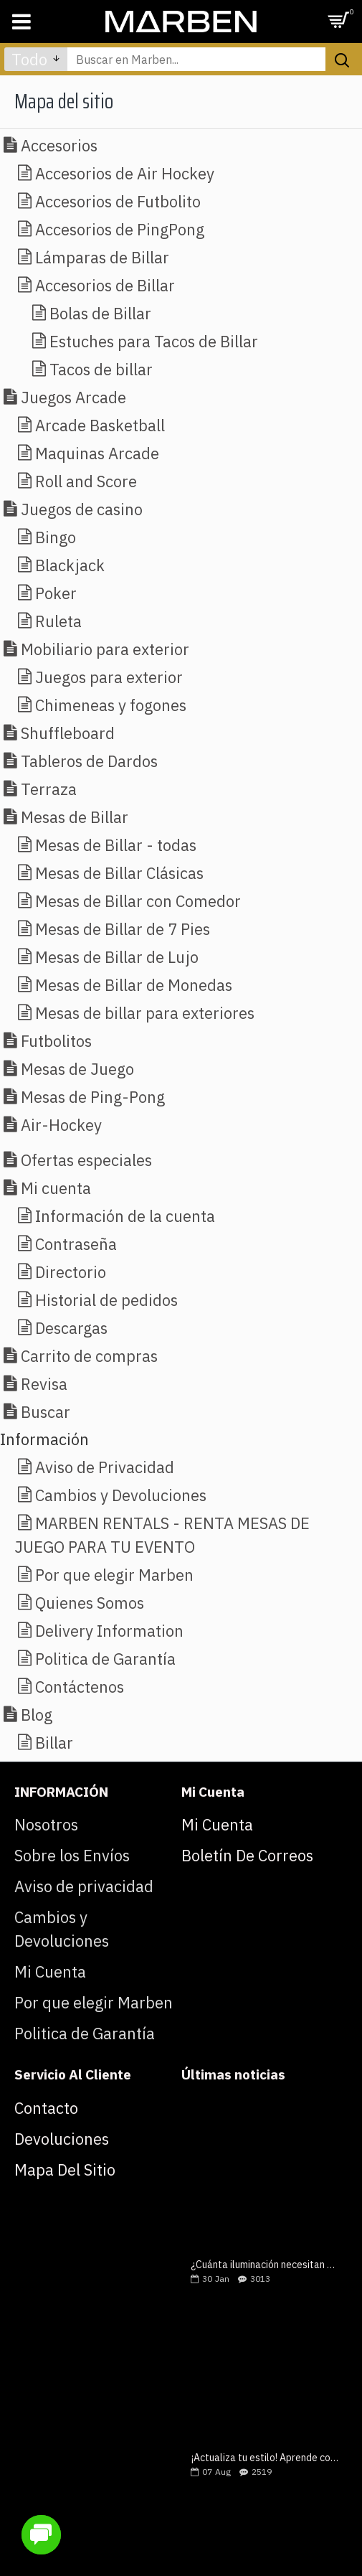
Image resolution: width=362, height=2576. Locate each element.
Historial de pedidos (106, 1299)
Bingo (55, 537)
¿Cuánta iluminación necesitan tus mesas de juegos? (264, 2265)
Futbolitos (56, 1040)
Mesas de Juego (77, 1068)
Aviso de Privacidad (104, 1467)
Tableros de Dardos (89, 761)
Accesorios (59, 145)
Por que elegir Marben (114, 1574)
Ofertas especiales (86, 1160)
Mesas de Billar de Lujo (117, 956)
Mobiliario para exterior (105, 649)
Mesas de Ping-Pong (93, 1096)
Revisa (44, 1383)
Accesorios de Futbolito (118, 201)
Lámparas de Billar (102, 257)
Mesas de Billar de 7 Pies (122, 928)
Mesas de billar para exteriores (144, 1012)
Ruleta (58, 621)
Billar (54, 1742)
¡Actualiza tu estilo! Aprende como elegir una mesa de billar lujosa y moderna (264, 2458)
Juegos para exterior (109, 677)
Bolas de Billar (100, 313)
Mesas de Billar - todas (115, 845)
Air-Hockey (61, 1124)
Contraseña (76, 1243)
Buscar (45, 1411)
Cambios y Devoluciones (120, 1495)
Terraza (49, 789)
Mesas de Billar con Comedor (138, 900)
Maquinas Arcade (97, 453)
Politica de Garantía (105, 1658)
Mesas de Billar (74, 817)
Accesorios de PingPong (119, 229)
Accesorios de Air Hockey (124, 173)
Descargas (71, 1327)
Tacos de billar (101, 369)
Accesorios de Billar (105, 285)
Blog (36, 1714)
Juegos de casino (82, 509)
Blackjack (70, 565)
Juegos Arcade (73, 397)
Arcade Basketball (100, 425)
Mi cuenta (56, 1187)
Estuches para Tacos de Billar (153, 341)
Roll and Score (86, 481)
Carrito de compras (89, 1355)
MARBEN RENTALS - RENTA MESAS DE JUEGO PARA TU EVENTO (162, 1535)
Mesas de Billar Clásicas (119, 872)
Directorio (70, 1271)
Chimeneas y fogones (110, 705)
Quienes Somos (89, 1602)
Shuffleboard (68, 733)
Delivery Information (109, 1630)
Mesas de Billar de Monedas (133, 984)
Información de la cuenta (125, 1215)
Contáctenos (79, 1686)
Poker (56, 593)
